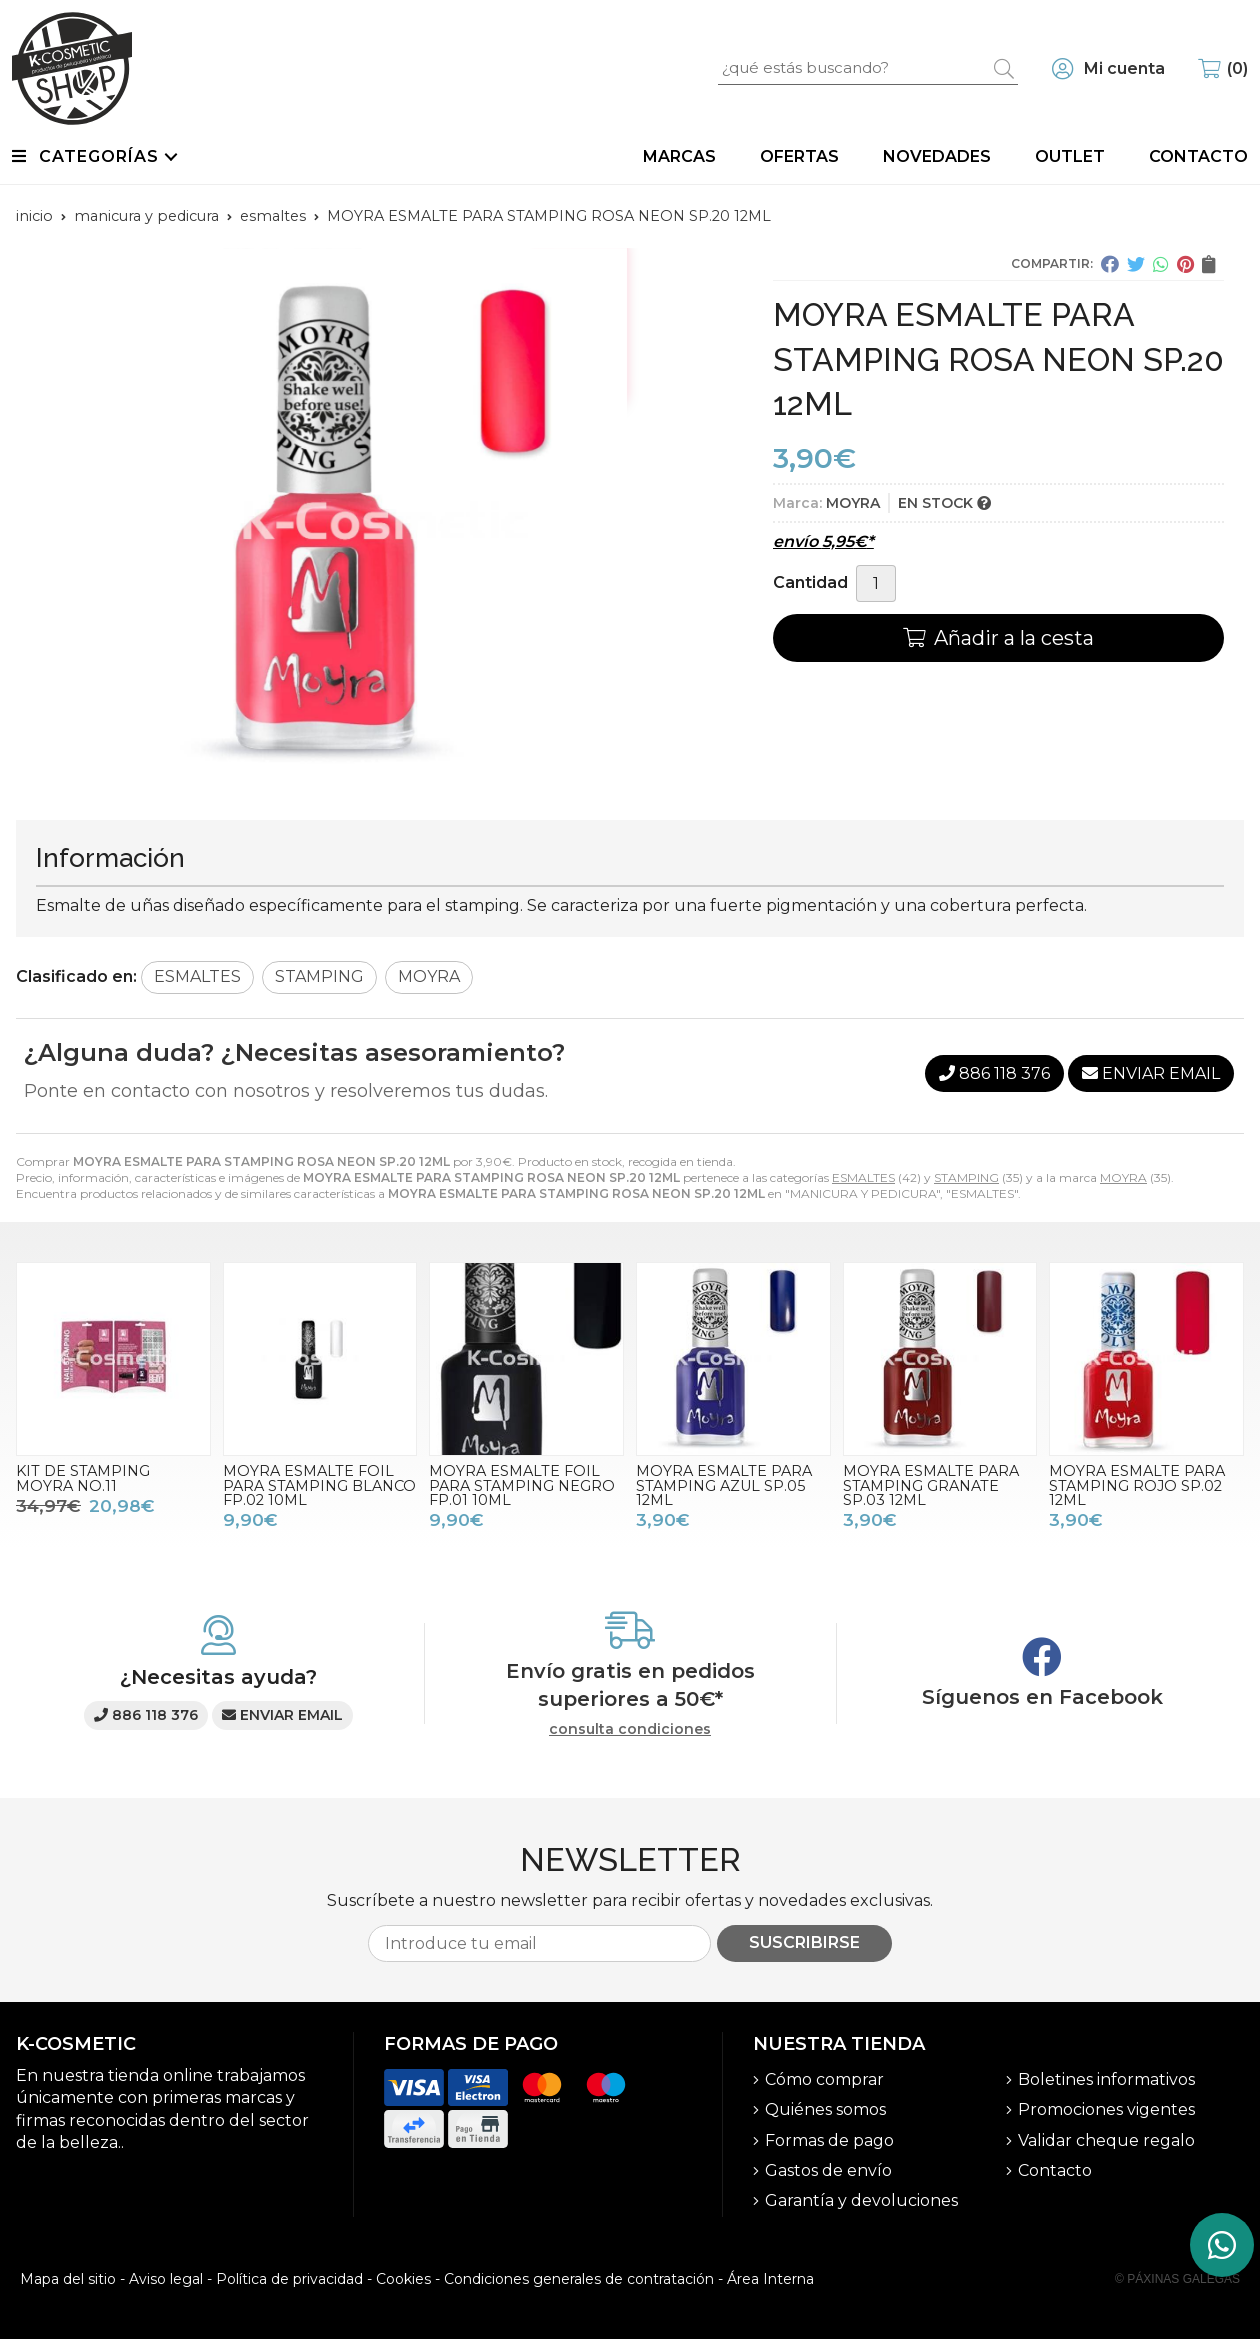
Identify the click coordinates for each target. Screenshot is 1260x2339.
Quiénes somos (825, 2109)
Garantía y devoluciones (861, 2200)
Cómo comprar (824, 2079)
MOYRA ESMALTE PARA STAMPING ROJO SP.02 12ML (1137, 1485)
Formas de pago (829, 2140)
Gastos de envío (828, 2170)
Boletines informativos (1106, 2079)
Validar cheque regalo (1106, 2140)
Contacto (1055, 2170)
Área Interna (770, 2279)
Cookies (403, 2279)
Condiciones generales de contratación (579, 2279)
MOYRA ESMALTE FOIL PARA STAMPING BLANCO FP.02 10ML (319, 1485)
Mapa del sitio (68, 2279)
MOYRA (1123, 1177)
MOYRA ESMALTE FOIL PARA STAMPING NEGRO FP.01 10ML (522, 1485)
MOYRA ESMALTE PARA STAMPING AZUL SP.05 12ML (724, 1485)
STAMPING (966, 1177)
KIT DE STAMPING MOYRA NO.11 (83, 1478)
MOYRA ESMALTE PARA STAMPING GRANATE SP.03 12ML (931, 1485)
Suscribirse (804, 1942)
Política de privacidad (289, 2279)
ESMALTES (863, 1177)
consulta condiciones (630, 1729)
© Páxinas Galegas (1177, 2279)
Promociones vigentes (1106, 2109)
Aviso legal (166, 2279)
